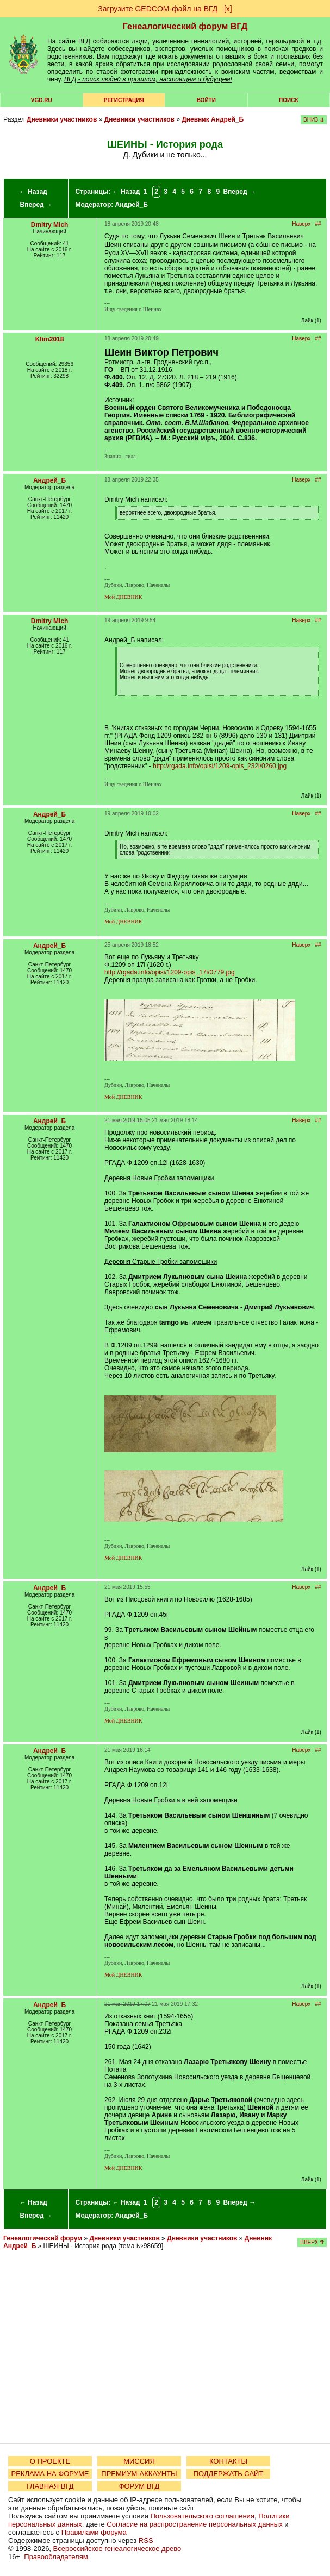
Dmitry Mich (50, 225)
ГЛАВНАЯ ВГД (50, 2486)
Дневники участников (62, 119)
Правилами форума (94, 2532)
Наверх (301, 224)
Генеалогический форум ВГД (185, 26)
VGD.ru (41, 100)
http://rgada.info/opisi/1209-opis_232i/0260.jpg (220, 766)
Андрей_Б (131, 204)
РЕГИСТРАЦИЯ (124, 100)
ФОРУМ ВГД (139, 2486)
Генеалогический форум (42, 2238)
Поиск (288, 100)
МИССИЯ (139, 2461)
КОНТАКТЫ (228, 2461)
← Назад (33, 191)
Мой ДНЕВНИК (123, 597)
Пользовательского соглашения (202, 2516)
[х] (228, 8)
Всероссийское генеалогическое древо (117, 2549)
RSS (146, 2540)
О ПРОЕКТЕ (50, 2461)
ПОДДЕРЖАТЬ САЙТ (229, 2474)
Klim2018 (49, 339)
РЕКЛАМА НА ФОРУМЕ (50, 2474)
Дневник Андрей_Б (213, 119)
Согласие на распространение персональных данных (194, 2524)
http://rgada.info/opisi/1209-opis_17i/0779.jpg (169, 972)
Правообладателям (56, 2557)
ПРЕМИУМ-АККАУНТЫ (139, 2474)
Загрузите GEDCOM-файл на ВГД (157, 8)
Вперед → (36, 204)
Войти (206, 100)
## (318, 224)
